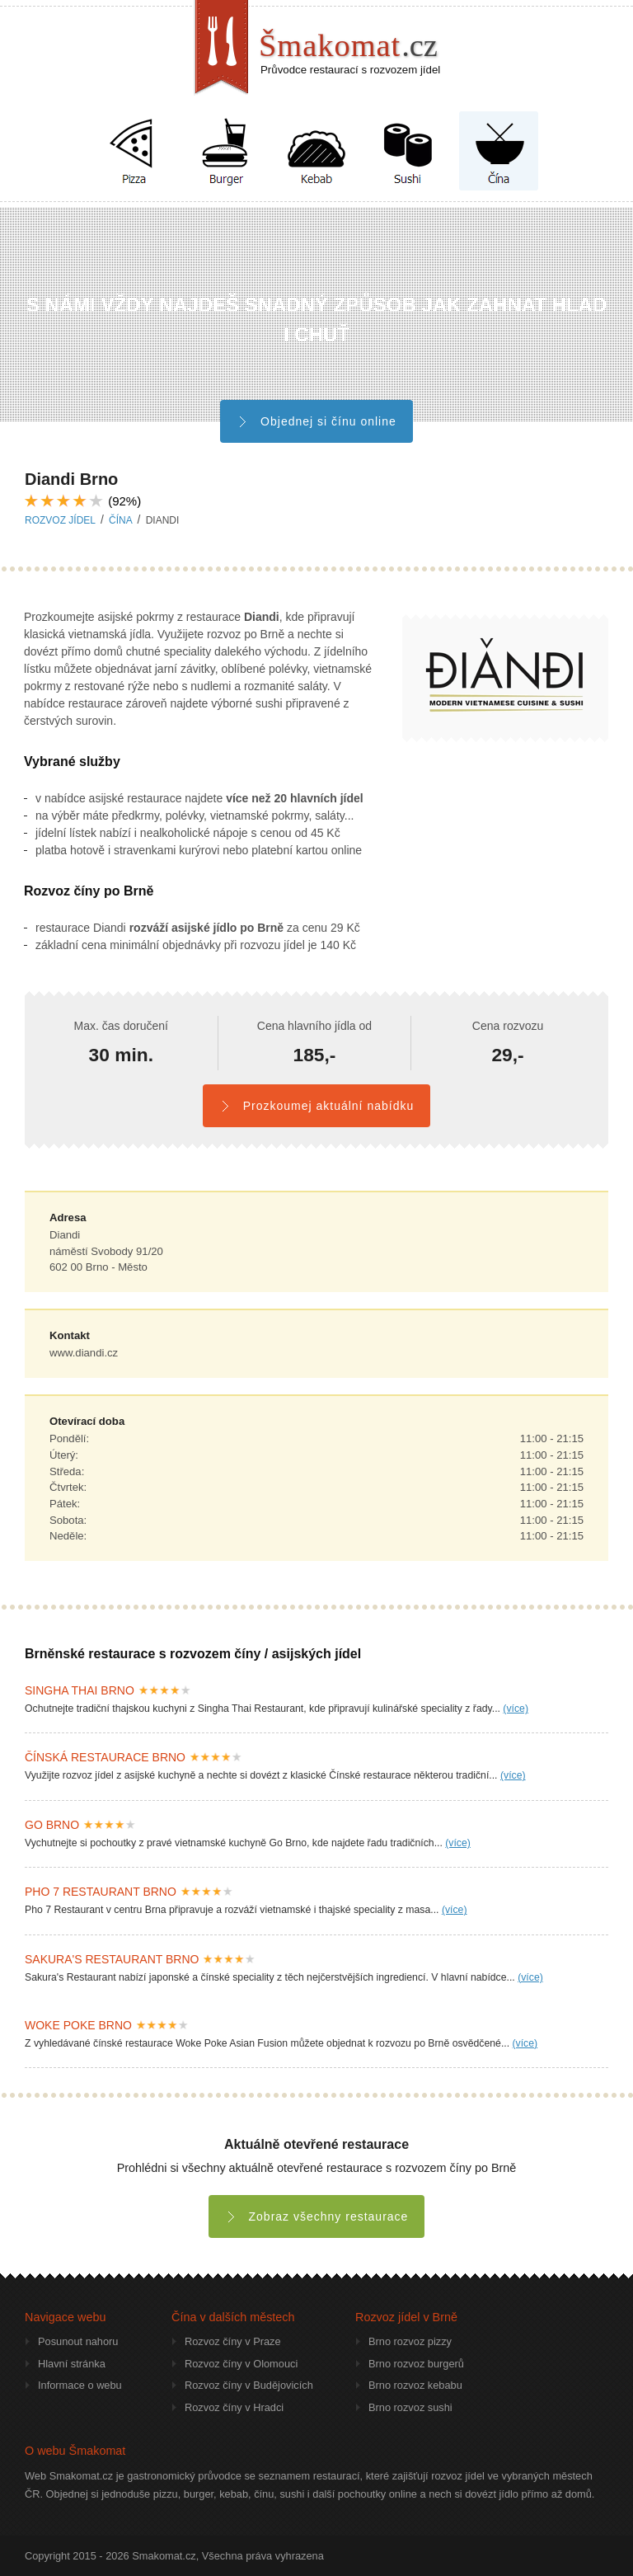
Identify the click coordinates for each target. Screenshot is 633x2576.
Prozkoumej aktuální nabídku (316, 1106)
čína (120, 520)
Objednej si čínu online (316, 421)
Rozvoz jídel (60, 520)
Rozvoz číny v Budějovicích (249, 2385)
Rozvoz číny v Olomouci (241, 2363)
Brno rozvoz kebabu (415, 2385)
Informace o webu (80, 2385)
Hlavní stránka (72, 2363)
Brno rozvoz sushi (410, 2407)
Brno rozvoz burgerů (416, 2363)
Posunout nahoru (78, 2341)
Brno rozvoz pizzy (410, 2341)
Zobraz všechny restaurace (317, 2216)
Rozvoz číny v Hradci (234, 2407)
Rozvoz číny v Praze (233, 2341)
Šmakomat (348, 45)
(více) (515, 1708)
